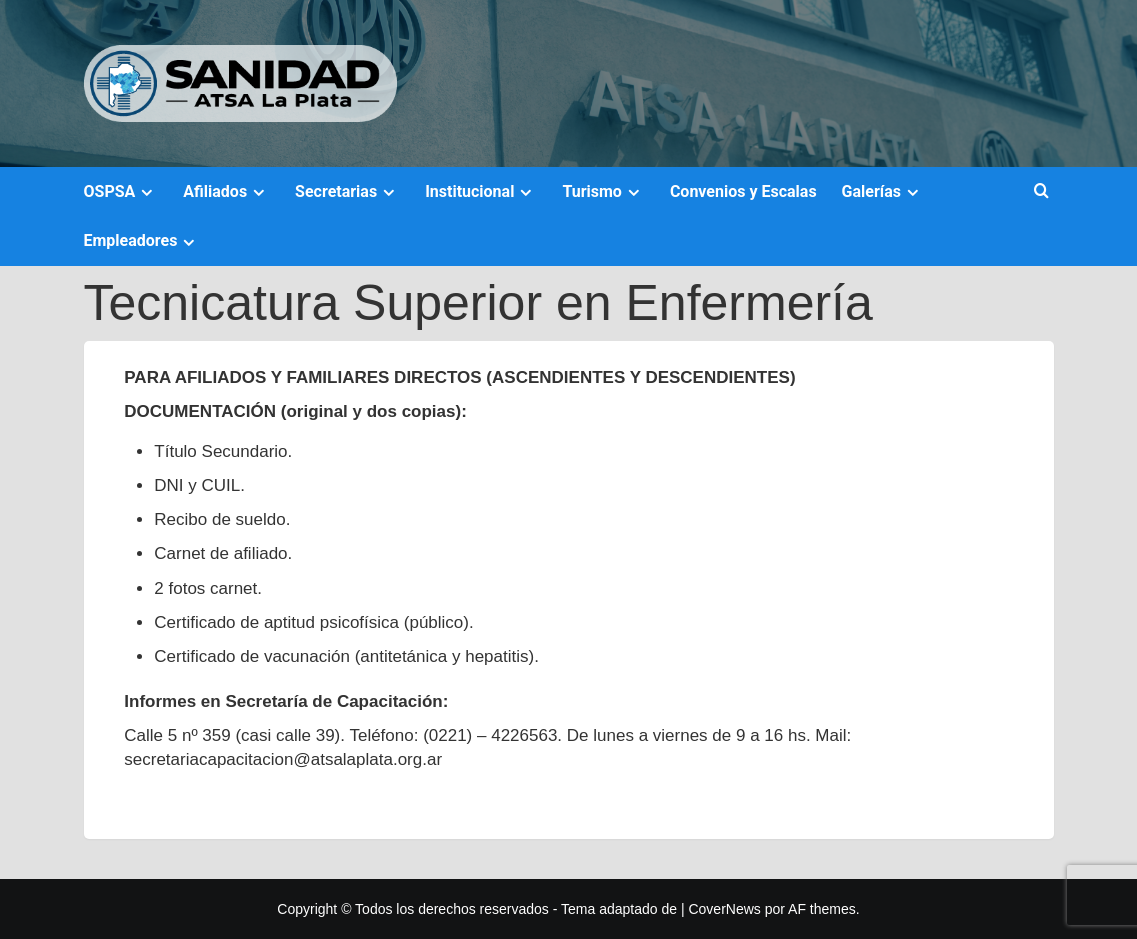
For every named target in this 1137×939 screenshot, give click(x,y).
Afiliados (226, 191)
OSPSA (121, 191)
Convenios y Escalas (743, 191)
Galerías (883, 191)
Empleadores (142, 240)
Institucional (481, 191)
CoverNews (724, 909)
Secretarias (347, 191)
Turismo (603, 191)
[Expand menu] (146, 192)
